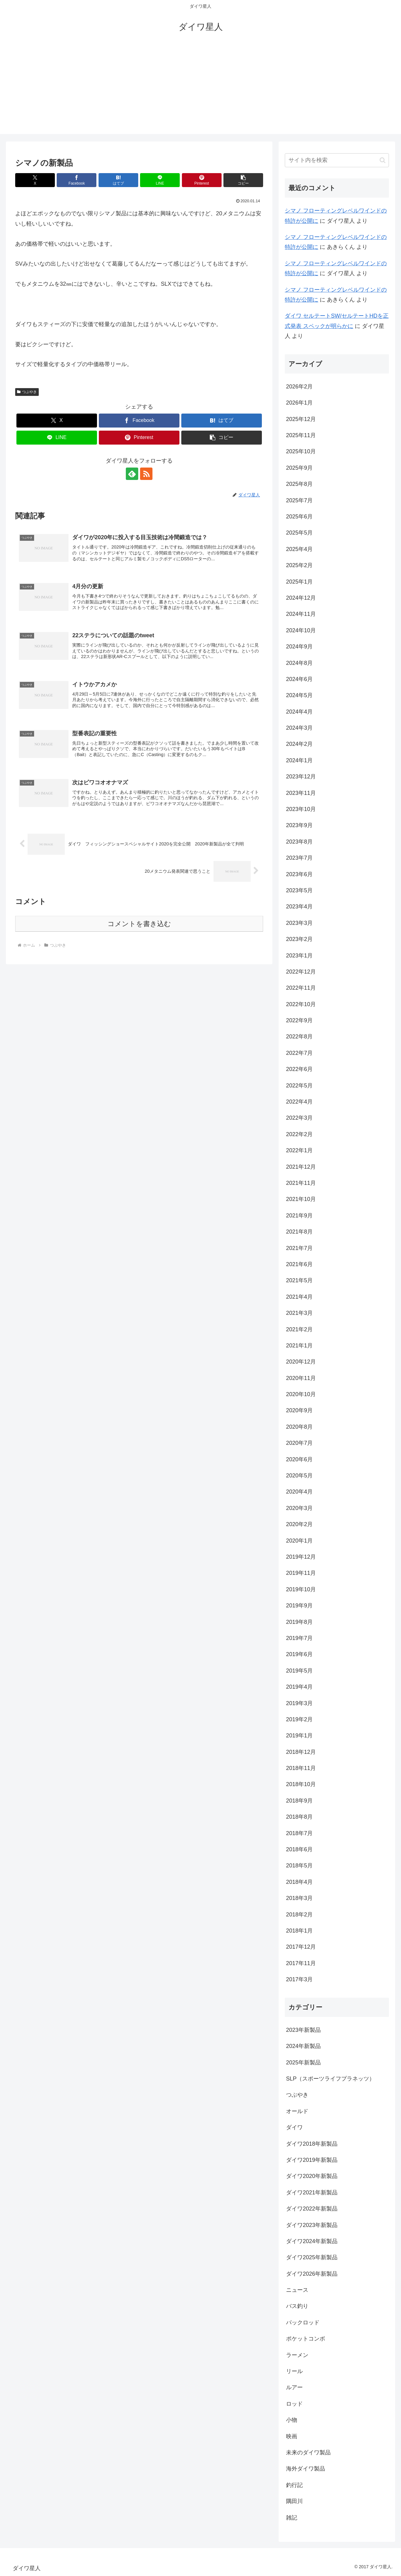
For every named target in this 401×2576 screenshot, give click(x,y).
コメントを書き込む (139, 924)
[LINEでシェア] (160, 180)
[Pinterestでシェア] (202, 180)
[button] (243, 180)
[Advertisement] (200, 90)
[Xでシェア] (35, 180)
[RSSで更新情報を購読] (146, 474)
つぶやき (27, 392)
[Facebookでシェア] (76, 180)
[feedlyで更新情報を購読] (132, 474)
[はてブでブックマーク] (118, 180)
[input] (337, 160)
